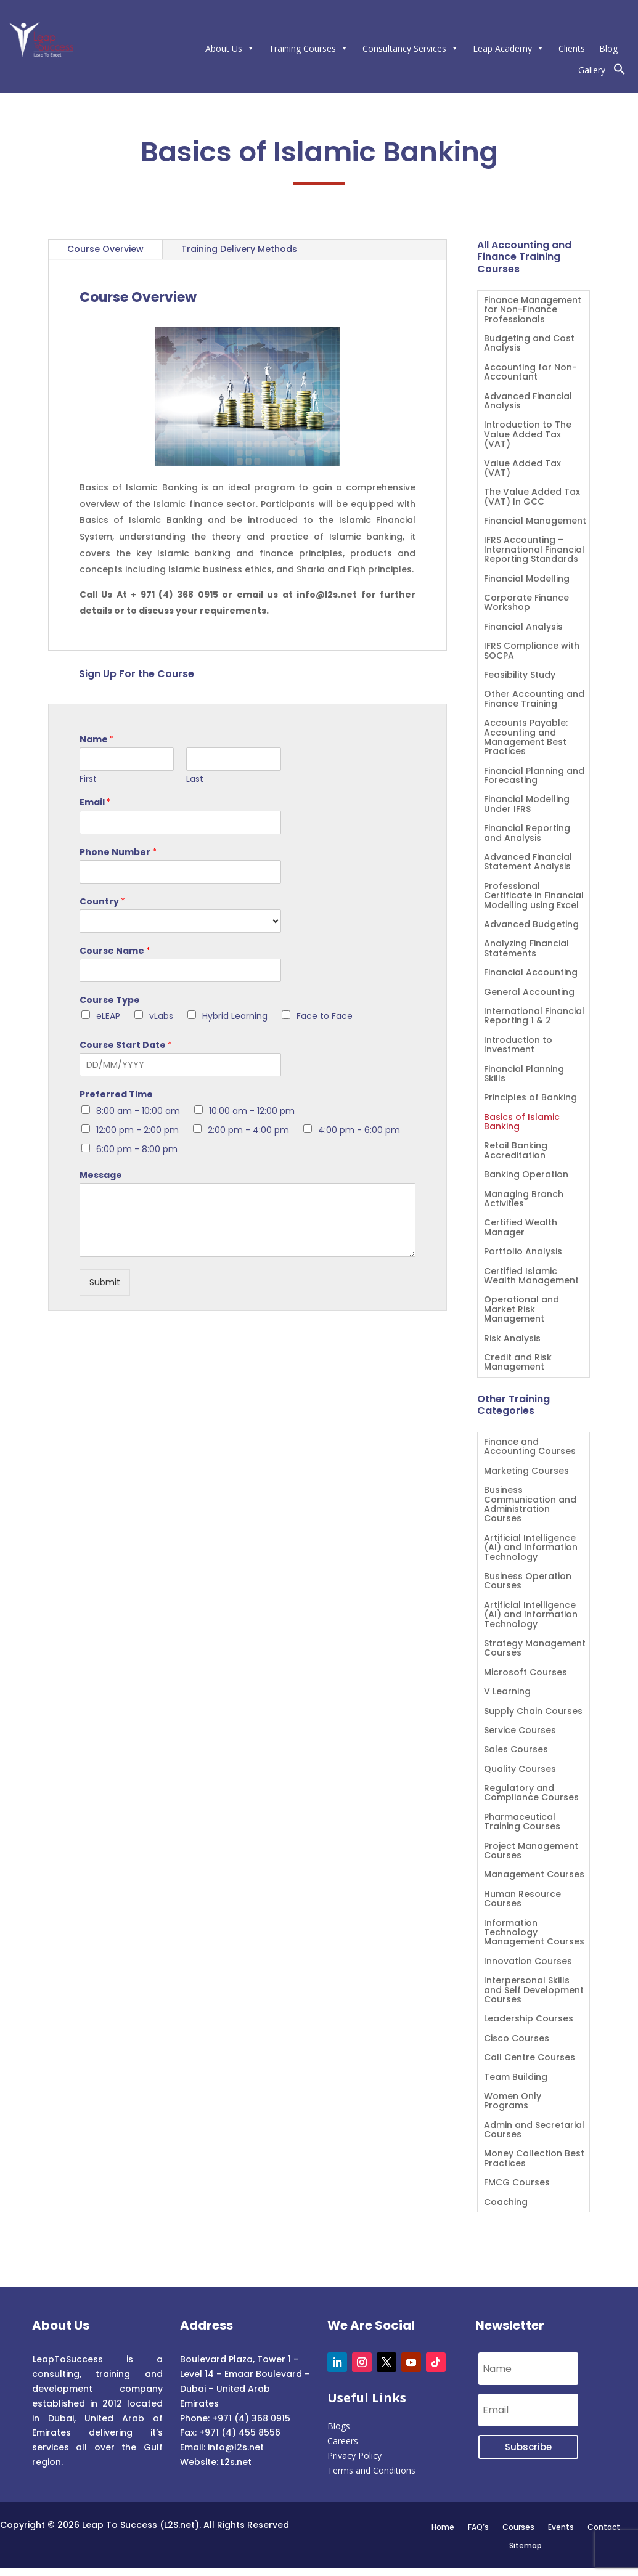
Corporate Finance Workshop (526, 603)
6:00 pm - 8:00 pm (137, 1149)
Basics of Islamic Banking (522, 1122)
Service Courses (520, 1731)
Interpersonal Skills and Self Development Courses (534, 1990)
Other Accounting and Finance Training (534, 699)
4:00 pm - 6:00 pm (359, 1130)
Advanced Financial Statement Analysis (528, 862)
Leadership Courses (528, 2019)
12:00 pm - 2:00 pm (137, 1130)
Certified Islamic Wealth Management (531, 1276)
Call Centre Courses (529, 2058)
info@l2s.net (234, 2447)
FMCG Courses (517, 2183)
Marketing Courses (526, 1471)
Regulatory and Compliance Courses (531, 1793)
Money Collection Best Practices (534, 2159)
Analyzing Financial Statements (526, 949)
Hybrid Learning (235, 1016)
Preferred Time (116, 1094)
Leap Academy (508, 48)
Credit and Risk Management (518, 1363)
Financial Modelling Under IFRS (527, 805)
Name (97, 739)
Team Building (515, 2078)
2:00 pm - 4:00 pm (248, 1130)
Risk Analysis (512, 1339)
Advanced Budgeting (531, 925)
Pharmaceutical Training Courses (522, 1822)
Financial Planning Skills (524, 1074)
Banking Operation (526, 1175)
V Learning (507, 1692)
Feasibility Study (519, 675)
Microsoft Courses (525, 1673)
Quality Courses (520, 1770)
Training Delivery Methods (239, 249)
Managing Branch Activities (523, 1199)
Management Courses (534, 1875)
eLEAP (108, 1016)
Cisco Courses (516, 2039)
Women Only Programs (512, 2101)
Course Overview (105, 249)
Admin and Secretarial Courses (534, 2130)
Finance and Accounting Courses (530, 1447)
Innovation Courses (528, 1962)
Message (101, 1174)
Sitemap (525, 2545)
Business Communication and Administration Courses (530, 1504)
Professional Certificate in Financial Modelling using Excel (534, 896)
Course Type (110, 1000)
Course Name (115, 950)
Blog (608, 48)
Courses (518, 2527)
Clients (571, 48)
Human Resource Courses (522, 1899)
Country (102, 901)
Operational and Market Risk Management (521, 1310)
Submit (104, 1282)
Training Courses (308, 48)
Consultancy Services (410, 48)
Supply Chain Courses (533, 1712)
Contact (603, 2527)
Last (194, 778)
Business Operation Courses (527, 1581)
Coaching (506, 2203)
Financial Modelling (527, 579)
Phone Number (118, 852)
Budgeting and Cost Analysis (529, 344)
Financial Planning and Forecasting (534, 776)
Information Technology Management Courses (534, 1933)
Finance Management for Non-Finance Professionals (532, 310)
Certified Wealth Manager (520, 1228)
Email (95, 802)
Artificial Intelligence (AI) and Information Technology (531, 1548)
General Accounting (529, 993)
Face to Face (325, 1016)
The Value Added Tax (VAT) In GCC (532, 497)
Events (561, 2527)
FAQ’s (478, 2527)
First (88, 778)
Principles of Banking (530, 1098)
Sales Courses (516, 1750)
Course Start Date (126, 1044)
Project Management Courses (531, 1851)
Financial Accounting (531, 973)
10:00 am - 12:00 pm (252, 1111)
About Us (230, 48)
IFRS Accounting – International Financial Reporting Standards (534, 550)
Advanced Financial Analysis (528, 402)
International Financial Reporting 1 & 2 (534, 1016)
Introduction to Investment (518, 1045)
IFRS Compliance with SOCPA (531, 651)
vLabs (161, 1016)
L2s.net (236, 2462)
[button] (619, 72)
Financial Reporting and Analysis (527, 833)
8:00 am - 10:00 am (138, 1111)
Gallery (591, 70)
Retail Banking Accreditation (515, 1151)
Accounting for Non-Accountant (530, 373)
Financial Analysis (523, 627)
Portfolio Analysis (523, 1252)
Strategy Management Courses (535, 1649)
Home (442, 2527)
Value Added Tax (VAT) (522, 469)
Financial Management (535, 521)
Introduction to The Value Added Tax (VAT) (527, 435)
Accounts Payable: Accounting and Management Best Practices (526, 737)
